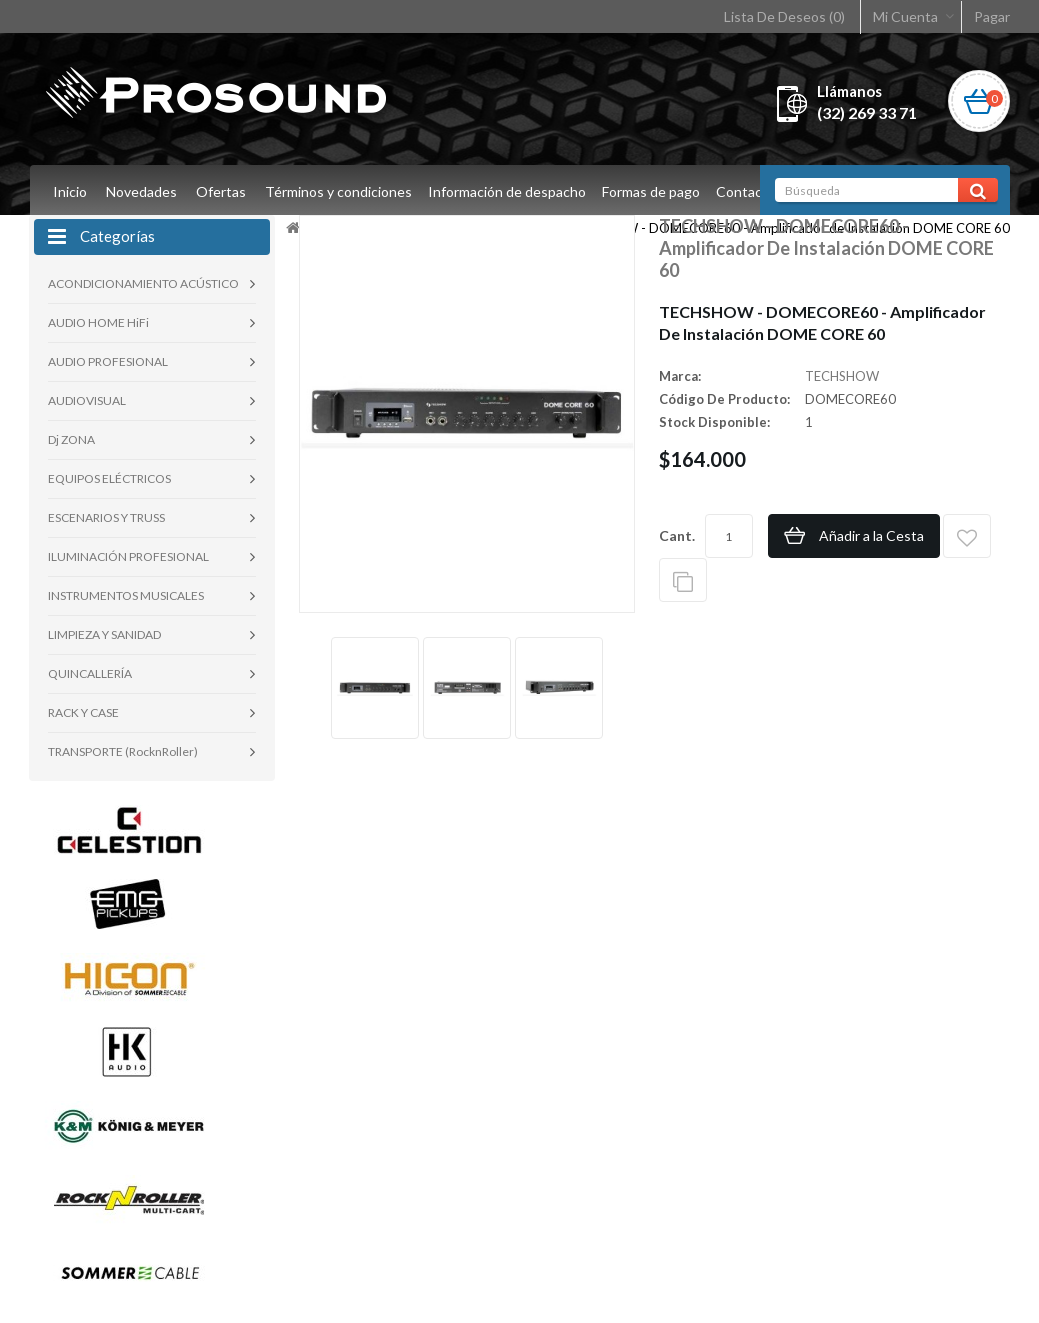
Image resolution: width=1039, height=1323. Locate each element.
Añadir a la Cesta (871, 535)
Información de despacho (510, 191)
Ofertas (221, 191)
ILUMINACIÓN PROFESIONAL (128, 556)
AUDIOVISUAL (87, 400)
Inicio (70, 191)
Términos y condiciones (338, 191)
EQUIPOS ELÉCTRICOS (109, 478)
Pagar (992, 16)
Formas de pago (657, 191)
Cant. (677, 535)
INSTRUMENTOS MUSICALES (126, 595)
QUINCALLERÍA (90, 673)
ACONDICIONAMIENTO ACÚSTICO (143, 283)
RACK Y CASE (83, 712)
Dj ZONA (71, 439)
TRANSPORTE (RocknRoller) (123, 751)
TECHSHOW (842, 376)
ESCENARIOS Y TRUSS (106, 517)
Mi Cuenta (905, 16)
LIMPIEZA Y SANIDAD (104, 634)
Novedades (141, 191)
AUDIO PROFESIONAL (108, 361)
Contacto (755, 191)
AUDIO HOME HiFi (98, 322)
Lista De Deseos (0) (784, 16)
